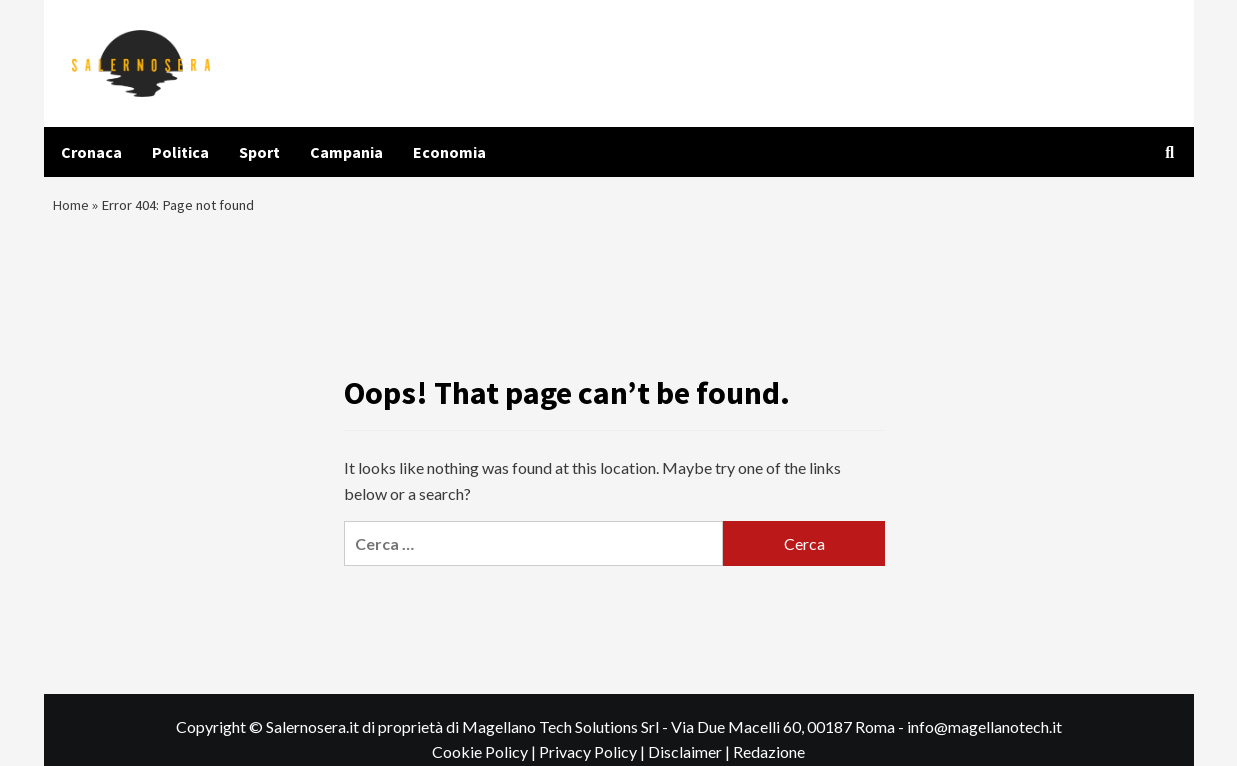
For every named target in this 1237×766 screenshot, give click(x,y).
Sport (259, 152)
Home (72, 209)
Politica (180, 152)
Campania (346, 152)
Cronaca (91, 152)
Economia (449, 152)
